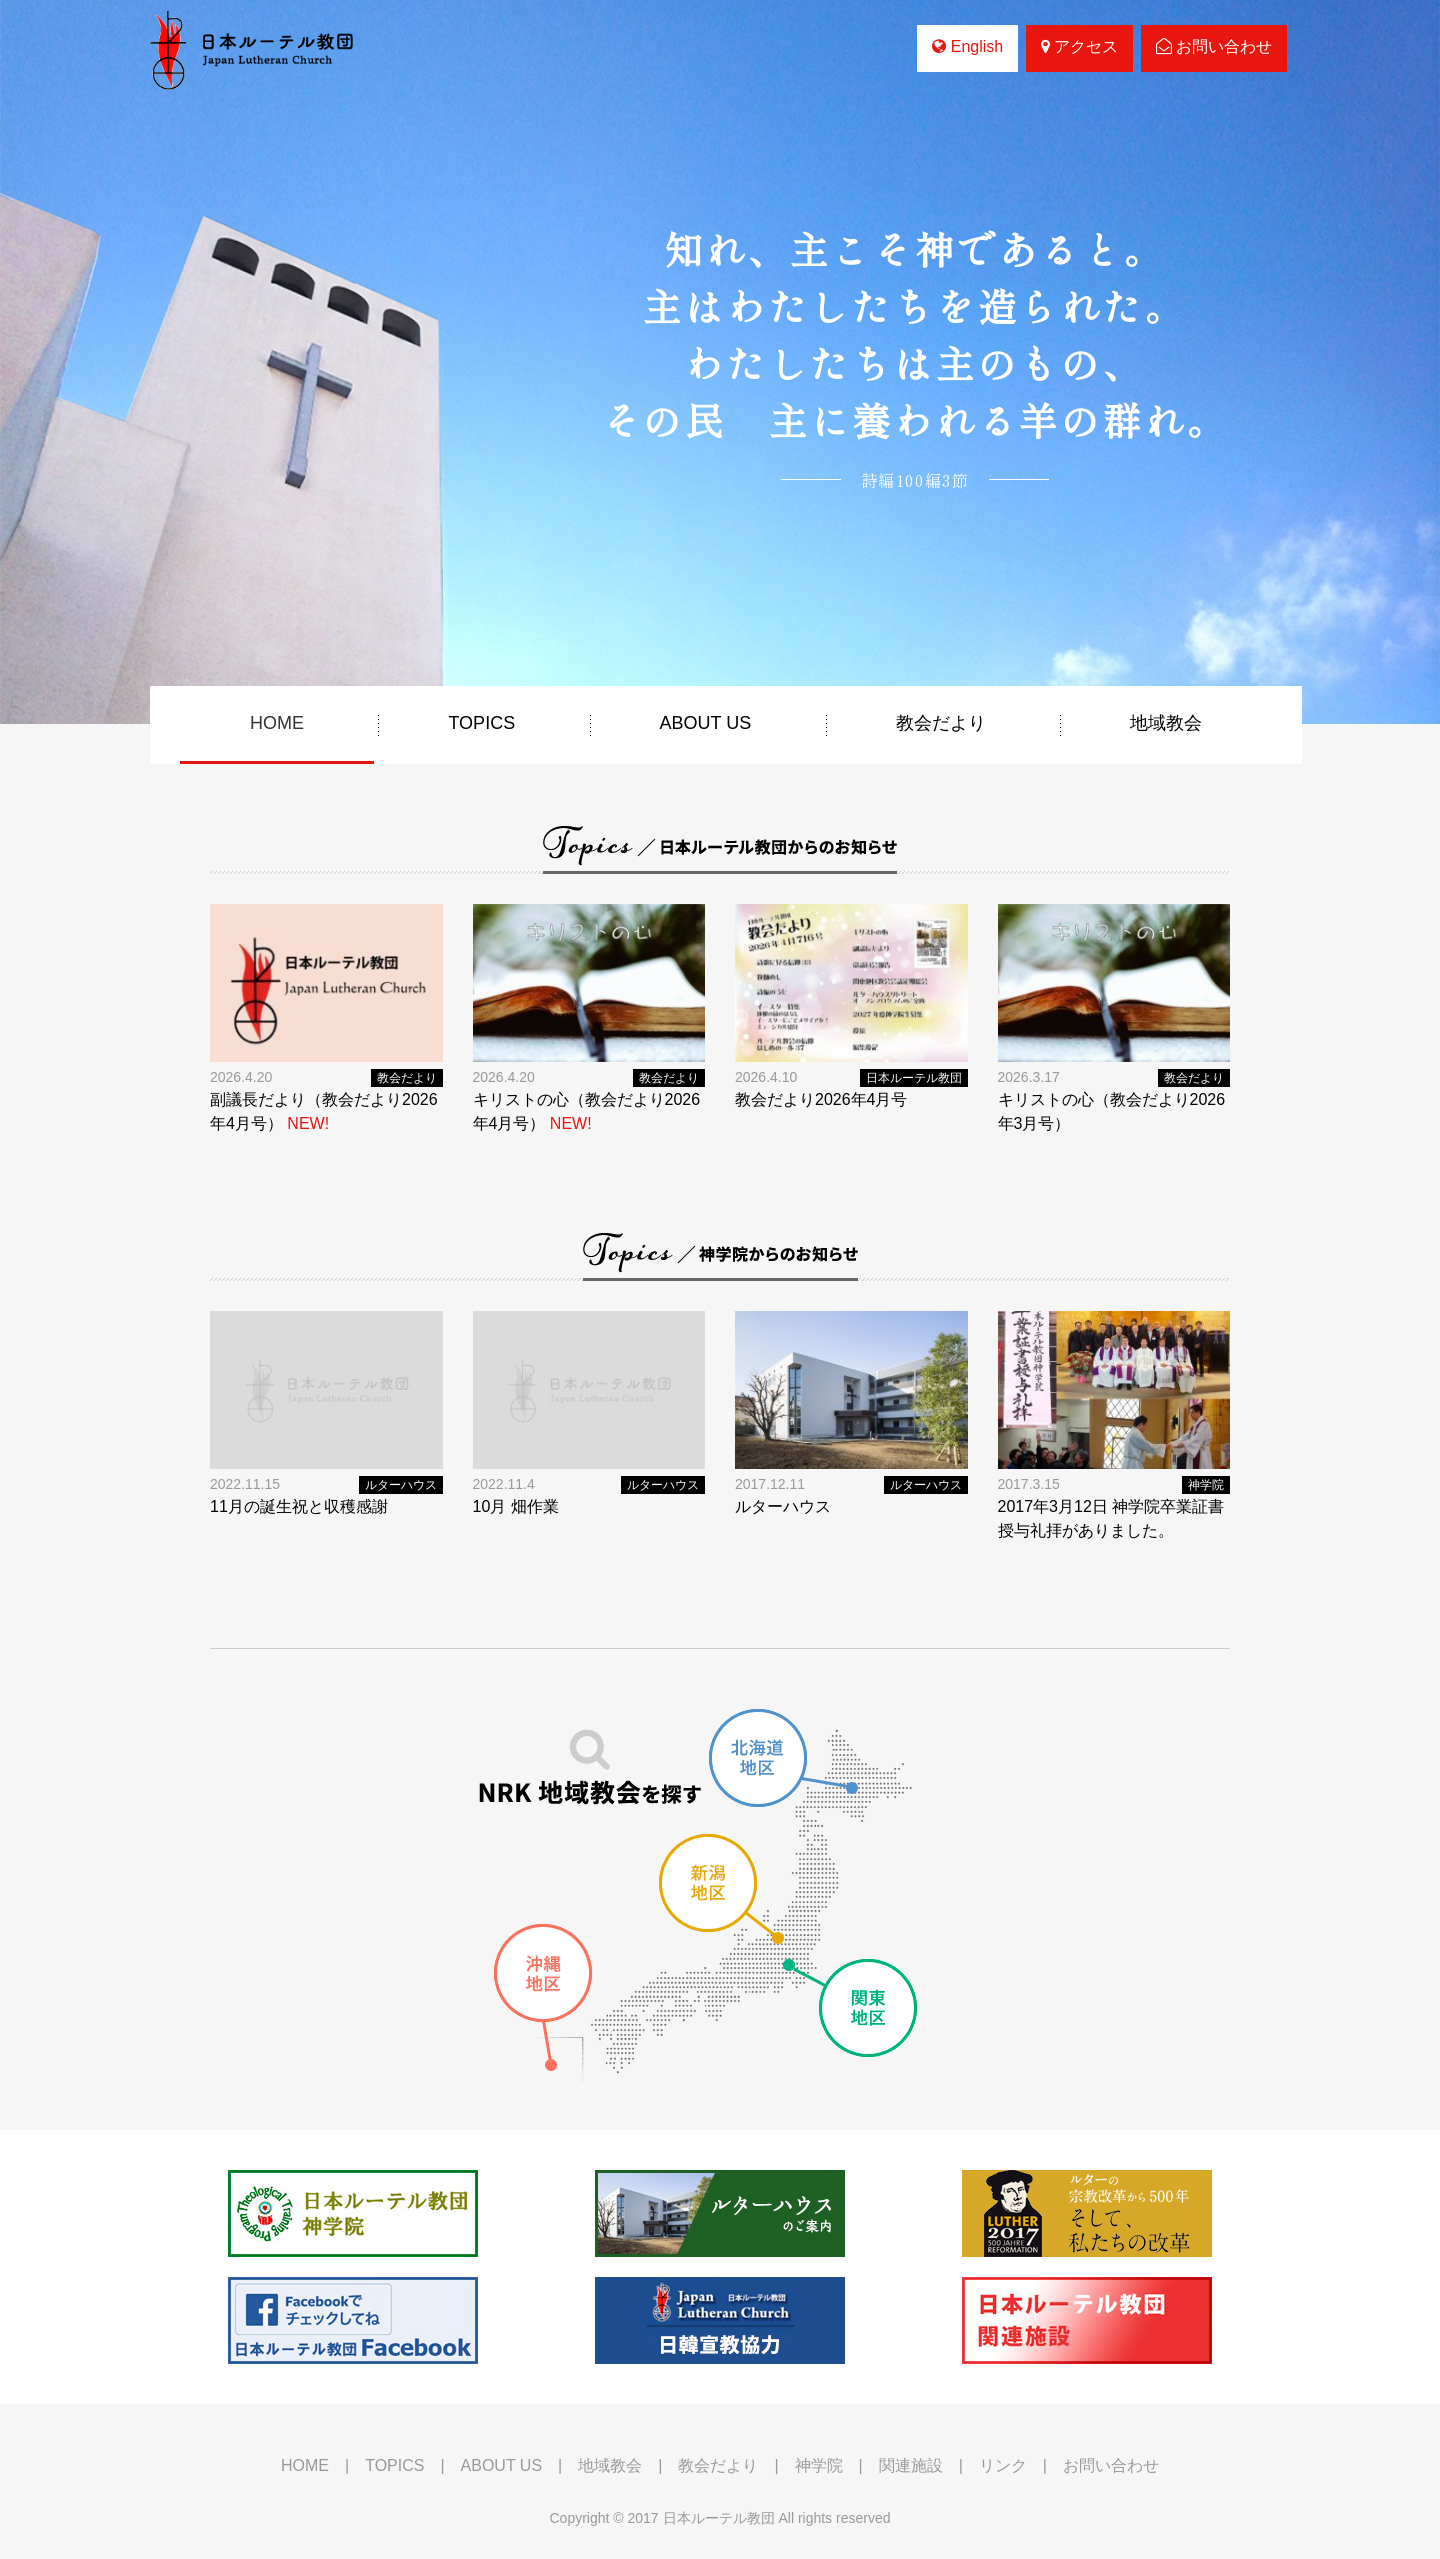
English (967, 46)
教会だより (941, 723)
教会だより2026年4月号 (821, 1099)
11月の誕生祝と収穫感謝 (299, 1506)
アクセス (1079, 46)
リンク (1003, 2465)
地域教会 (1166, 723)
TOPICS (481, 723)
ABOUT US (706, 723)
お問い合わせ (1214, 46)
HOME (277, 723)
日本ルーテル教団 (914, 1078)
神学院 (1206, 1485)
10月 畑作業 (516, 1506)
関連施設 (911, 2465)
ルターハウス (401, 1485)
